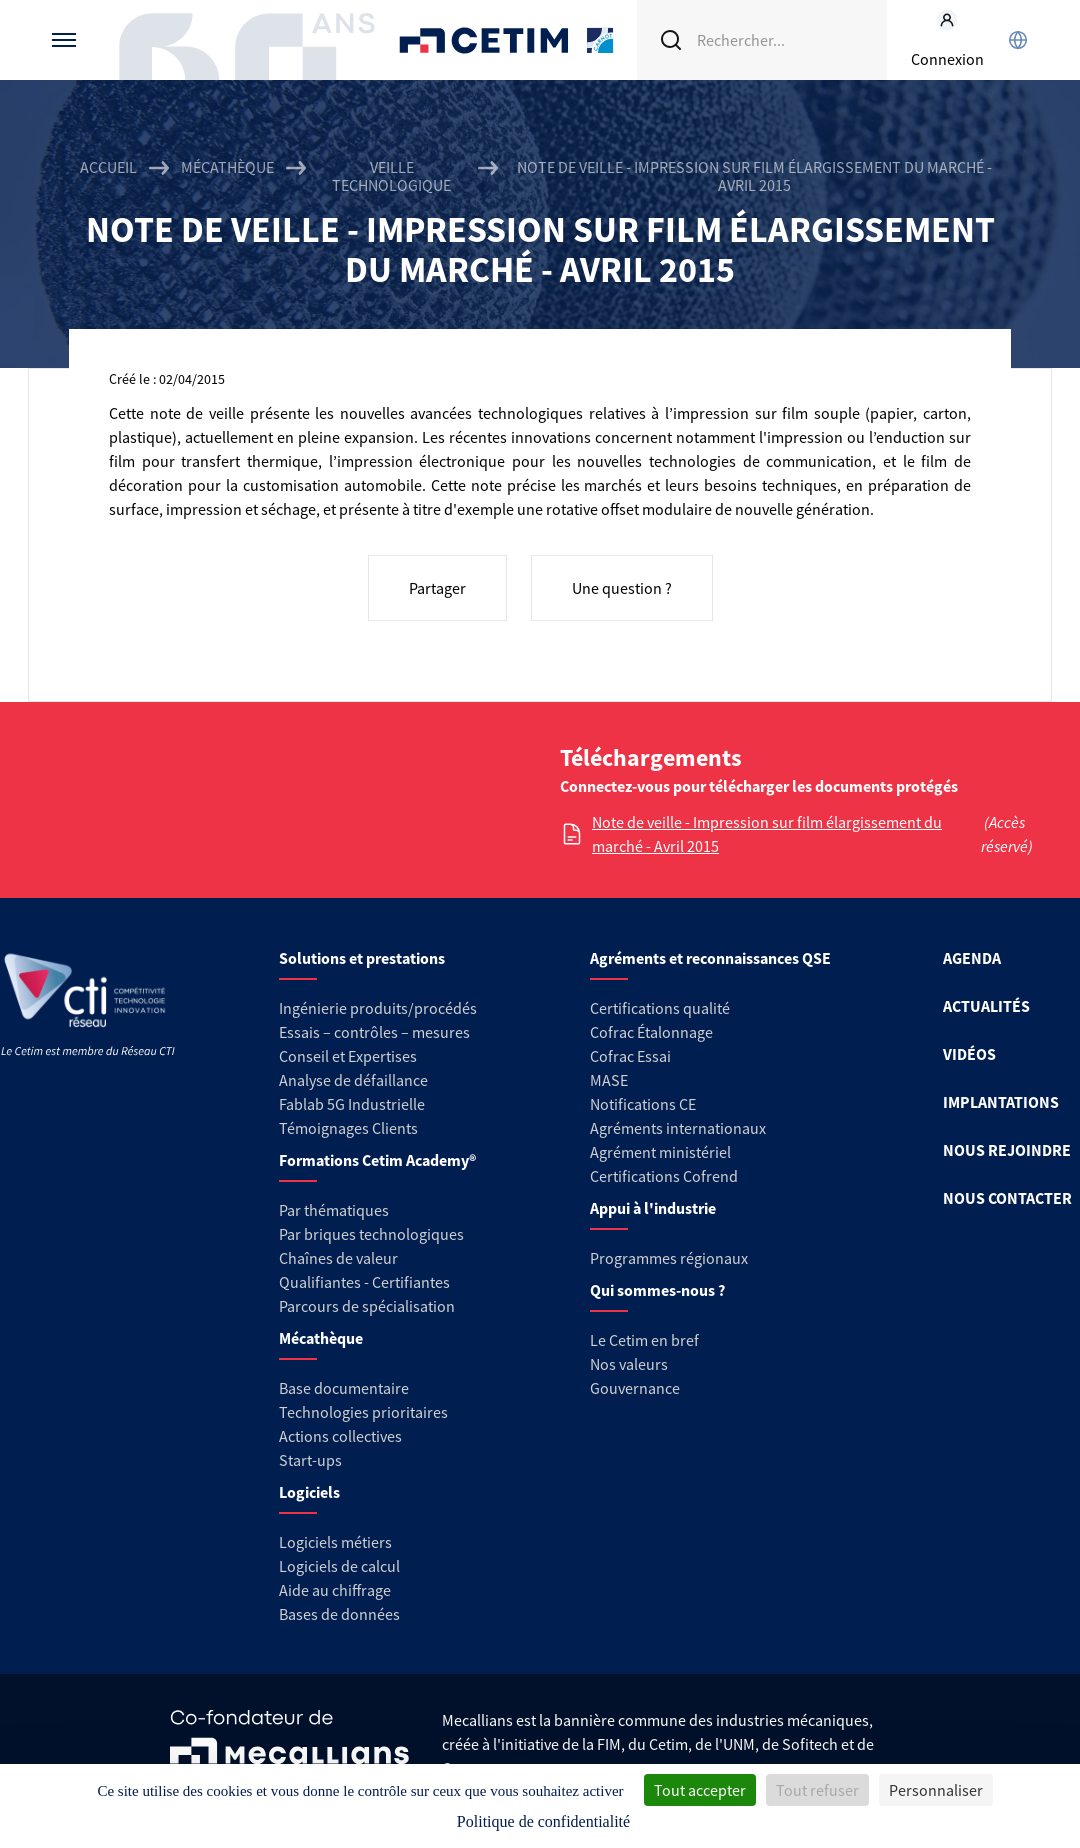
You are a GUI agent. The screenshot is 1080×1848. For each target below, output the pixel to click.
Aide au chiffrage (335, 1590)
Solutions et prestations (362, 958)
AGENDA (972, 958)
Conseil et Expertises (348, 1056)
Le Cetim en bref (644, 1340)
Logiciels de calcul (339, 1566)
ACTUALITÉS (986, 1006)
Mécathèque (227, 167)
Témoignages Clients (348, 1128)
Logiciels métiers (335, 1542)
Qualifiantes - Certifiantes (364, 1282)
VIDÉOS (969, 1054)
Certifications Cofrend (664, 1176)
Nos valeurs (629, 1364)
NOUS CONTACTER (1007, 1198)
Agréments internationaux (678, 1128)
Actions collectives (340, 1436)
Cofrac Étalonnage (651, 1032)
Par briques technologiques (371, 1234)
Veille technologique (391, 176)
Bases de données (339, 1614)
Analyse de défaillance (353, 1080)
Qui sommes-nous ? (657, 1290)
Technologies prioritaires (363, 1412)
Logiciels (309, 1492)
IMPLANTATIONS (1001, 1102)
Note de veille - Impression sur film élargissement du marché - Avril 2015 (767, 834)
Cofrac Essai (630, 1056)
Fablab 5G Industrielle (352, 1104)
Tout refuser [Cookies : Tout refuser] (817, 1790)
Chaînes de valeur (338, 1258)
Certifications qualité (660, 1008)
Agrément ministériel (660, 1152)
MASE (609, 1080)
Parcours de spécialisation (367, 1306)
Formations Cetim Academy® (377, 1160)
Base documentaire (344, 1388)
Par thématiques (334, 1210)
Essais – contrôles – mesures (374, 1032)
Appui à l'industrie (653, 1208)
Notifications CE (643, 1104)
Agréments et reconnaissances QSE (710, 958)
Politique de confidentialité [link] (543, 1821)
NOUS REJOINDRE (1007, 1150)
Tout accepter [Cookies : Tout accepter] (700, 1790)
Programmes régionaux (669, 1258)
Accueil (108, 167)
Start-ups (310, 1460)
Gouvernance (635, 1388)
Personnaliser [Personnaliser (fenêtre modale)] (936, 1790)
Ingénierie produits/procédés (378, 1008)
